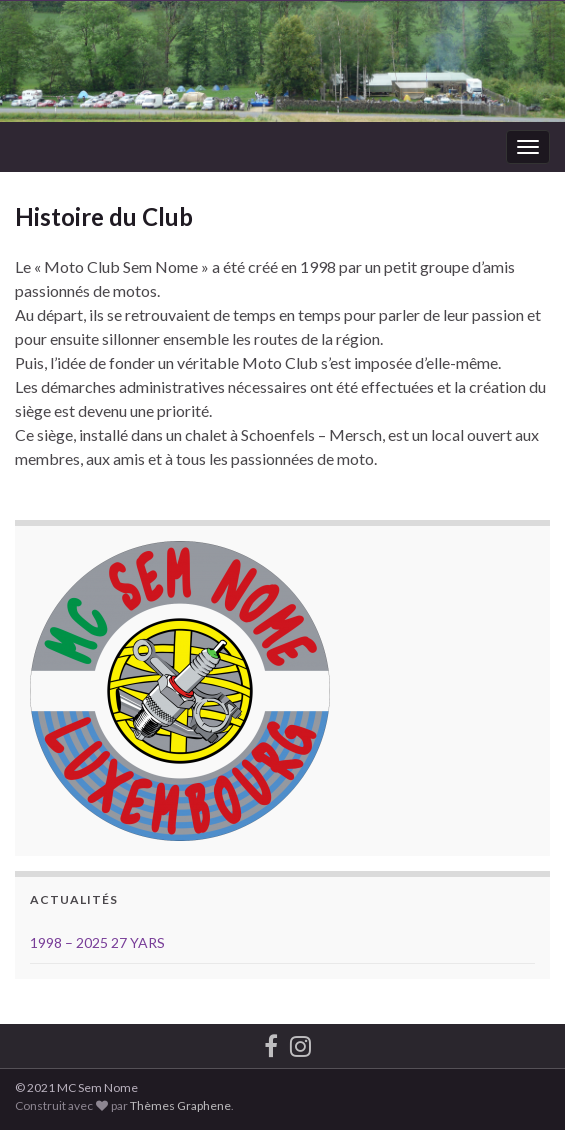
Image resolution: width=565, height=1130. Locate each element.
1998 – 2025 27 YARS (97, 942)
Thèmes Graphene (180, 1105)
